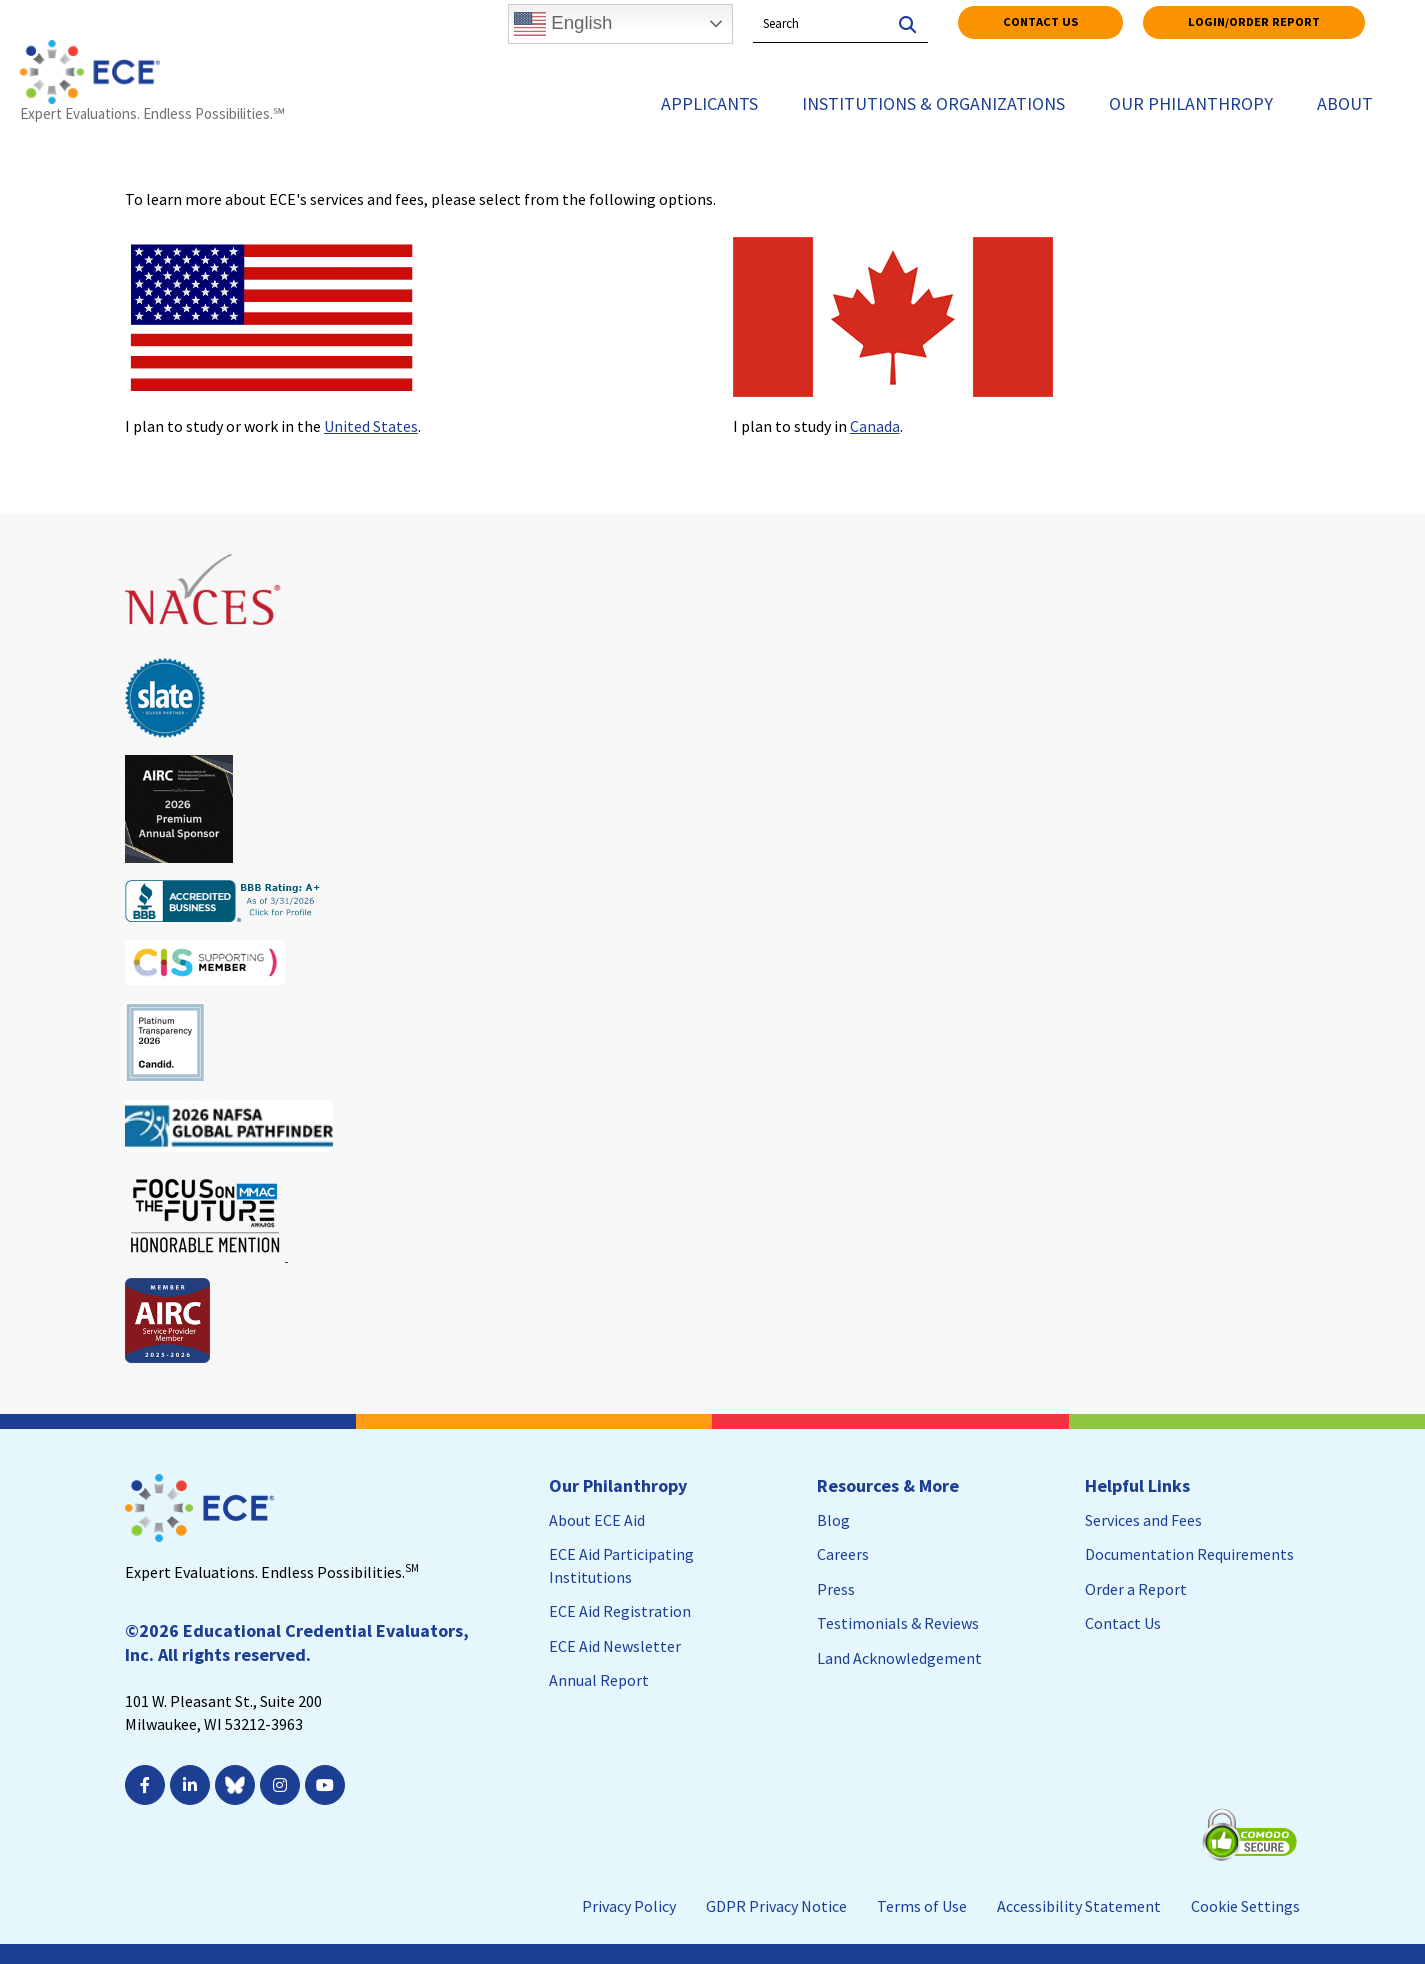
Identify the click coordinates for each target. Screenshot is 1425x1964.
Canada (875, 426)
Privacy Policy (629, 1906)
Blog (833, 1520)
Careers (843, 1554)
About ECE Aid (597, 1520)
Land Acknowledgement (899, 1658)
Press (836, 1589)
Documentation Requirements (1189, 1554)
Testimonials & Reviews (898, 1623)
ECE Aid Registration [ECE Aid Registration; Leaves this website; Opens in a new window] (620, 1611)
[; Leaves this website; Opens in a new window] (327, 1785)
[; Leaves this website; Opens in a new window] (192, 1785)
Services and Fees (1143, 1520)
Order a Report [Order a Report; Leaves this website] (1136, 1589)
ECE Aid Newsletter (615, 1646)
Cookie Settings (1245, 1906)
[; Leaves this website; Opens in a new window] (147, 1785)
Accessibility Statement (1079, 1906)
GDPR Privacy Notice (776, 1906)
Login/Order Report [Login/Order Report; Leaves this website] (1254, 21)
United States (371, 426)
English (563, 24)
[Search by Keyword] (818, 24)
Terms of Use (922, 1906)
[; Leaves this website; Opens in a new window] (282, 1785)
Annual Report (599, 1680)
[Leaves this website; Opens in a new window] (205, 634)
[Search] (905, 17)
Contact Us (1040, 21)
